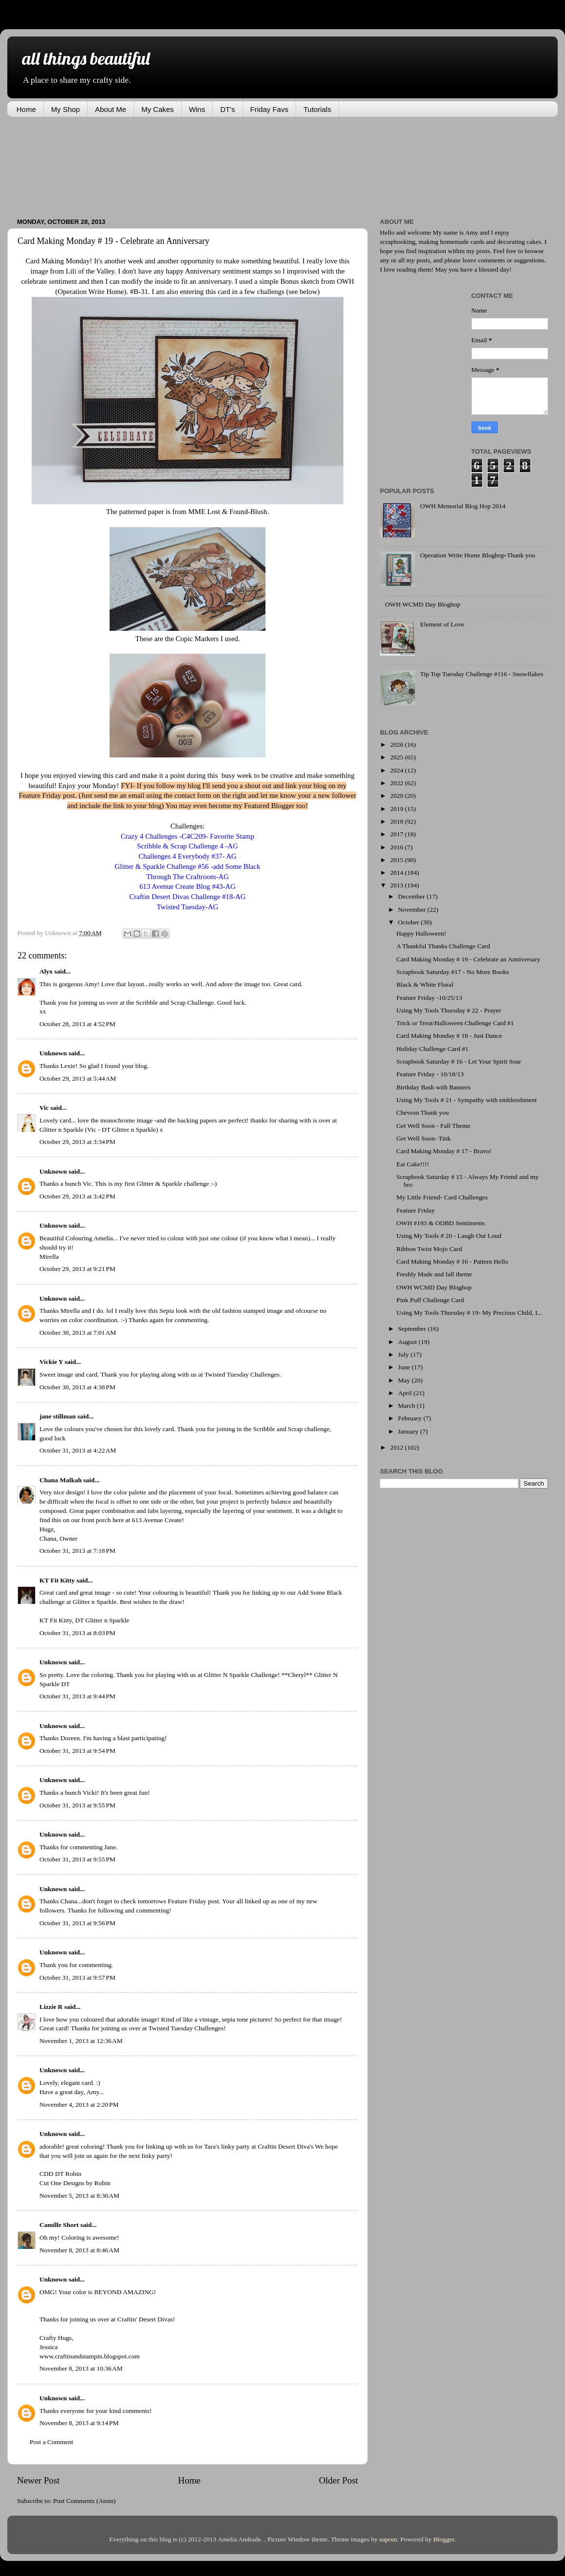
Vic (44, 1107)
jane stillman (57, 1416)
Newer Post (38, 2480)
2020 (397, 795)
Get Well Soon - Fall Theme (433, 1125)
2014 (397, 872)
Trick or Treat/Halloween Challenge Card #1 (455, 1023)
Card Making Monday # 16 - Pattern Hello (452, 1261)
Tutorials (317, 109)
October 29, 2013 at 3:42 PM (77, 1196)
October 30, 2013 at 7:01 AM (77, 1332)
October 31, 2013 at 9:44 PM (77, 1696)
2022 (397, 783)
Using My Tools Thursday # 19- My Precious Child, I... (469, 1312)
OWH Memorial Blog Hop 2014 (462, 506)
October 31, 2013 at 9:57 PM (77, 1977)
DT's (227, 109)
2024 (397, 770)
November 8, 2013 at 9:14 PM (79, 2423)
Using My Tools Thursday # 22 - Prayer (448, 1010)
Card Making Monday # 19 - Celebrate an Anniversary (468, 959)
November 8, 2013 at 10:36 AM (81, 2368)
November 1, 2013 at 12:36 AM (81, 2040)
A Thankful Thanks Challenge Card (443, 946)
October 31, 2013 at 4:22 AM (77, 1450)
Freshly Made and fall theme (434, 1274)
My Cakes (157, 109)
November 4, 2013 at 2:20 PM (79, 2104)
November (412, 909)
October (409, 922)
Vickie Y (51, 1361)
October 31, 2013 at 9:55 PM (77, 1805)
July (404, 1354)
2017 (397, 834)
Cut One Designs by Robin (75, 2183)
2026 (397, 744)
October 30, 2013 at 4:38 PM (77, 1387)
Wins (197, 109)
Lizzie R (51, 2006)
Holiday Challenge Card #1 (432, 1048)
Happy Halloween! (421, 933)
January (409, 1431)
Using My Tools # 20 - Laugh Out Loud (449, 1235)
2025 (397, 757)
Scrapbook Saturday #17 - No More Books (452, 971)
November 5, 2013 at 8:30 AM (79, 2195)
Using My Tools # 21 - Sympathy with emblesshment (466, 1100)
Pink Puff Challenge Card (430, 1300)
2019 (397, 808)
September (413, 1328)
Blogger (443, 2539)
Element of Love (442, 624)
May (405, 1380)
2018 (397, 821)
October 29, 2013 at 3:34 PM (77, 1141)
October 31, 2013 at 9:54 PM (77, 1750)
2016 (397, 847)
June (405, 1367)
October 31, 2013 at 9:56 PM (77, 1923)
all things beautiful (86, 58)
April (406, 1393)
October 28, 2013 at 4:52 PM (77, 1024)
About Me (110, 109)
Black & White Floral (424, 984)
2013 (397, 885)
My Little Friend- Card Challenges (442, 1197)
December (412, 896)
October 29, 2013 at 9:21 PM (77, 1268)
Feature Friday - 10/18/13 (430, 1074)
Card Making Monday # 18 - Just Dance (449, 1035)
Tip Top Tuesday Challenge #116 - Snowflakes (481, 674)
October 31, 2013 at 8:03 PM (77, 1633)
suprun (388, 2539)
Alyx (46, 971)
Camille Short (59, 2224)
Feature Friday (415, 1210)
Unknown (53, 1053)
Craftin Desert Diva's (285, 2146)
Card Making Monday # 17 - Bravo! (444, 1151)
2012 (397, 1447)
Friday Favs (269, 109)
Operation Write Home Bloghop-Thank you (477, 555)
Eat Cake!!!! (412, 1164)
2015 (397, 860)
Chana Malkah (60, 1480)
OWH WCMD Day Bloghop (422, 604)
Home (26, 109)
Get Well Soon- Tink (423, 1138)
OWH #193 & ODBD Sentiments (440, 1223)
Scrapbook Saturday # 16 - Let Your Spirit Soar (458, 1061)
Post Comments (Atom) (84, 2500)
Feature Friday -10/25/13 (429, 997)
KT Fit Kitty (57, 1580)
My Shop (65, 109)
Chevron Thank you (422, 1112)
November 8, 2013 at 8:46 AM (79, 2250)
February (410, 1418)
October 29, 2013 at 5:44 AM (77, 1078)
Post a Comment (51, 2442)
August (408, 1341)
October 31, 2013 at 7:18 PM (77, 1550)
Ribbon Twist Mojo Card (429, 1248)
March (407, 1405)
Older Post (338, 2480)
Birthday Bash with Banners (433, 1087)
